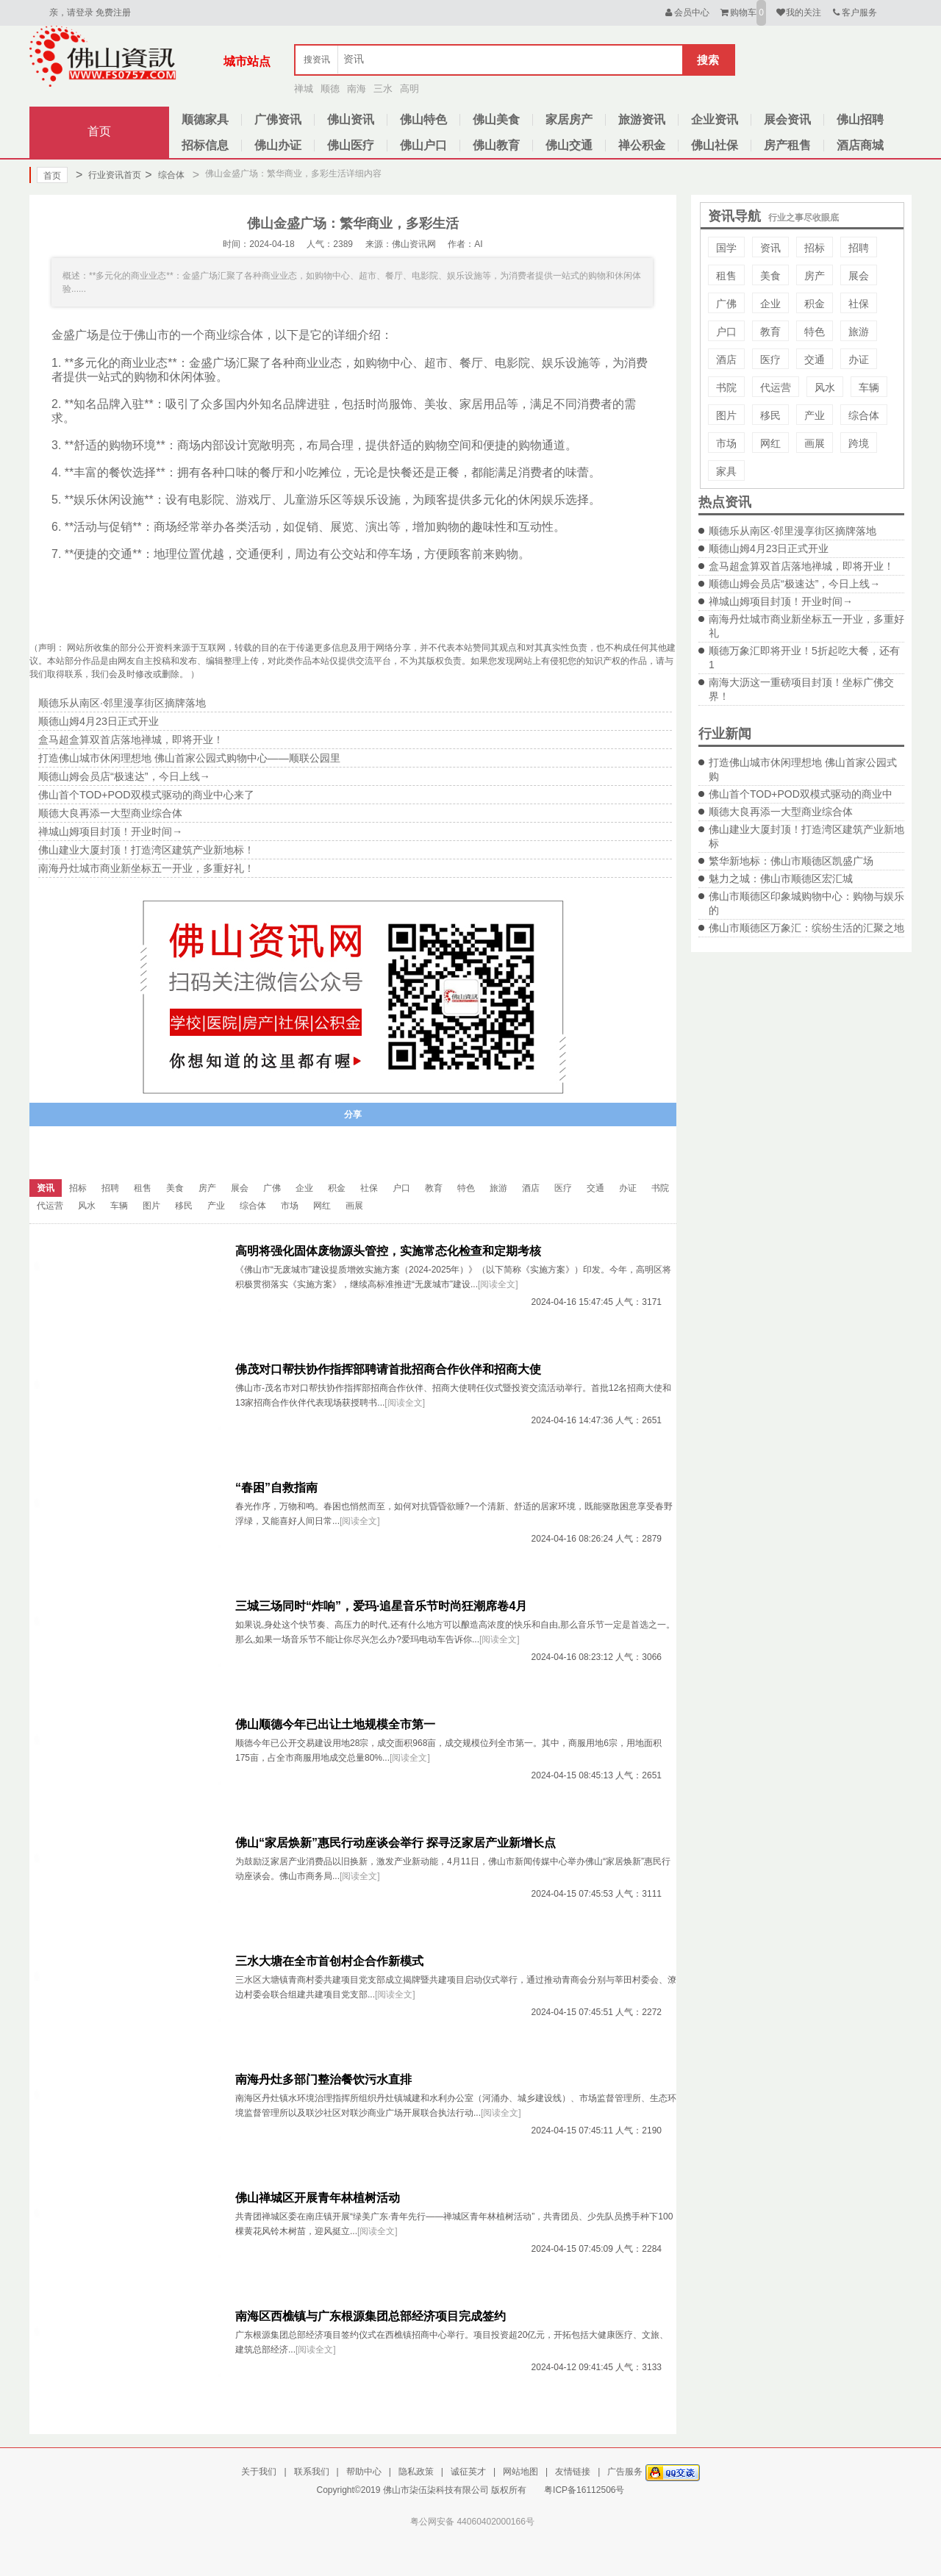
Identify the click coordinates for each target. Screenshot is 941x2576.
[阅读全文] (498, 1284)
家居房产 (569, 119)
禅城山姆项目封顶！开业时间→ (781, 601)
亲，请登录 (71, 12)
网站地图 (520, 2471)
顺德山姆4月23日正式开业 (769, 548)
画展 (814, 443)
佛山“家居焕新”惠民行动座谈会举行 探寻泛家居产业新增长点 (395, 1842)
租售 (726, 276)
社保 (858, 304)
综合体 (164, 175)
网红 (770, 443)
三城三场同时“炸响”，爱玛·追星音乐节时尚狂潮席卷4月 (381, 1606)
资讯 (770, 248)
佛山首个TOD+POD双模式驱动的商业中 (800, 794)
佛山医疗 (350, 145)
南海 (356, 88)
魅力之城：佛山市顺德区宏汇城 (781, 878)
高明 (409, 88)
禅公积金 (641, 145)
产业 (814, 415)
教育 (770, 331)
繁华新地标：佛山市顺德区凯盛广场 (791, 861)
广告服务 (625, 2471)
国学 (726, 248)
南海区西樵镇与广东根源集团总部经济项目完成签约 (370, 2316)
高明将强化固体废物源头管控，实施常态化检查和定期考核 (388, 1251)
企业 (770, 304)
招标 (814, 248)
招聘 (858, 248)
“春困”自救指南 (276, 1487)
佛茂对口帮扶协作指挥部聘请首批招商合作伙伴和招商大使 (388, 1369)
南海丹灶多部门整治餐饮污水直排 (323, 2079)
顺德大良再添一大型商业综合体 (781, 811)
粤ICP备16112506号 (584, 2490)
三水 (383, 88)
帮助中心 (364, 2471)
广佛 (726, 304)
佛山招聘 (860, 119)
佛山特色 (423, 119)
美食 (770, 276)
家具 (726, 471)
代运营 (775, 387)
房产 (814, 276)
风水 (825, 387)
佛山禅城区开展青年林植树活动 (317, 2198)
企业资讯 (714, 119)
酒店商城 (860, 145)
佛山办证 (277, 145)
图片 (726, 415)
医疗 (770, 359)
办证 (858, 359)
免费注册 (113, 12)
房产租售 (787, 145)
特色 (814, 331)
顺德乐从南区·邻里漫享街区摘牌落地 (792, 531)
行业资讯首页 (108, 175)
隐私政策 (416, 2471)
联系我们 (311, 2471)
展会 (858, 276)
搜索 (708, 60)
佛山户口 (423, 145)
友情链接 (572, 2471)
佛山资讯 (350, 119)
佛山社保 (714, 145)
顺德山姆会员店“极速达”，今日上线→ (794, 584)
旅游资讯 (641, 119)
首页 (99, 131)
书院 (726, 387)
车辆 (869, 387)
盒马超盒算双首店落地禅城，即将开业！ (801, 566)
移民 (770, 415)
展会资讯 (787, 119)
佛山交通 (569, 145)
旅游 (858, 331)
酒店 (726, 359)
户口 (726, 331)
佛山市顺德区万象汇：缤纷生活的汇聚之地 (806, 928)
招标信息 (205, 145)
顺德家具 (205, 119)
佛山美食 (496, 119)
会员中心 (686, 12)
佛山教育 (496, 145)
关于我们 (258, 2471)
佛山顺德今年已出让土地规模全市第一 (335, 1724)
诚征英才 (468, 2471)
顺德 (330, 88)
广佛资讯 (277, 119)
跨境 (858, 443)
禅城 (303, 88)
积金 (814, 304)
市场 (726, 443)
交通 (814, 359)
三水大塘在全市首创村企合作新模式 (329, 1961)
